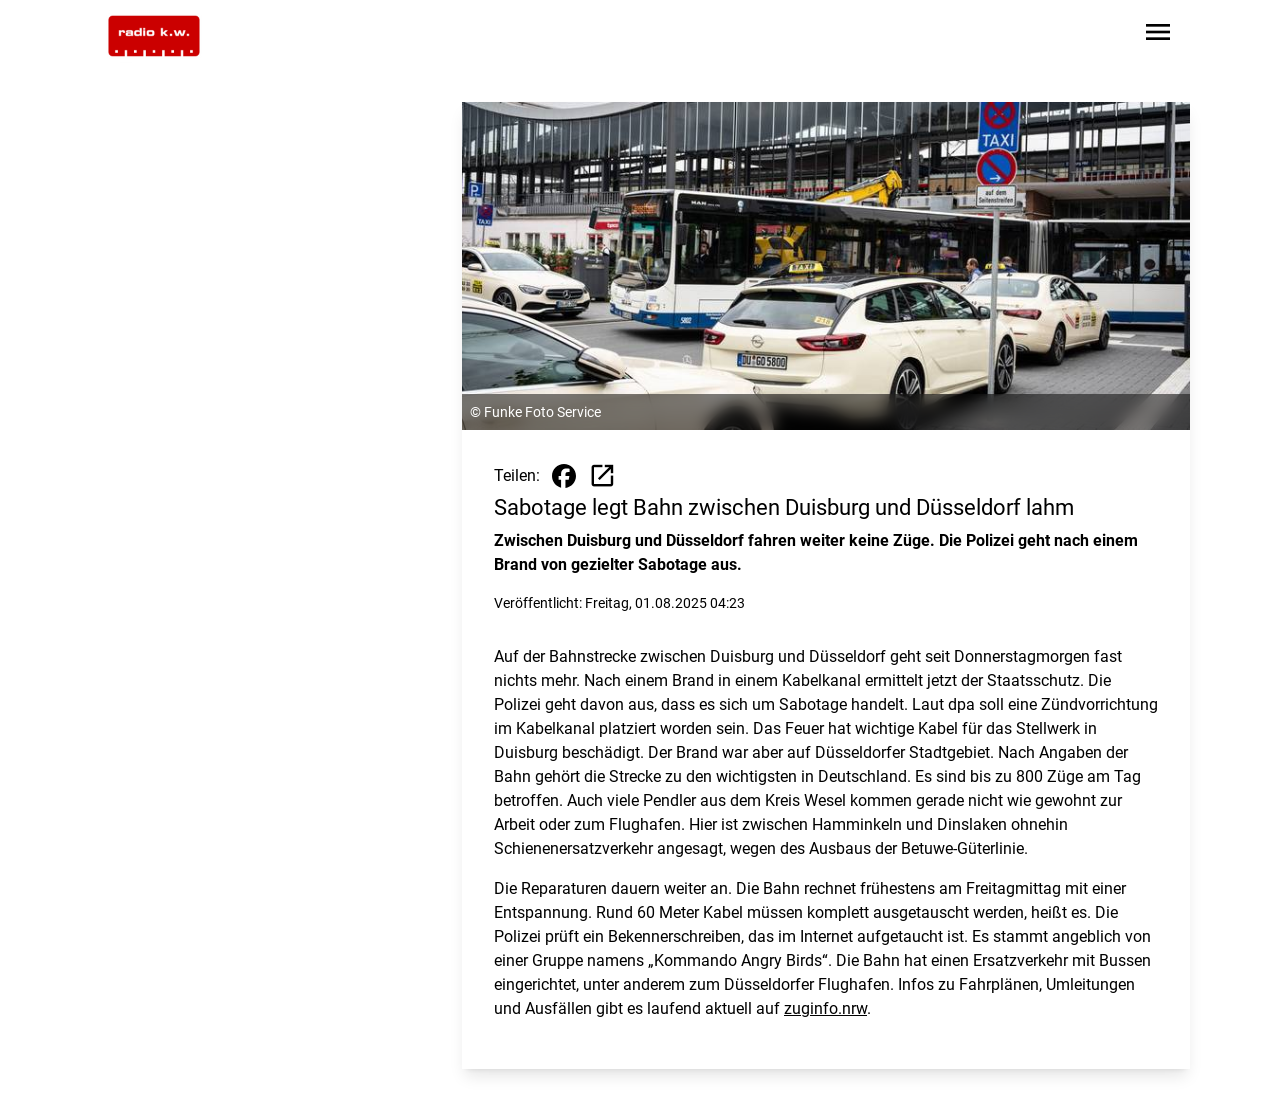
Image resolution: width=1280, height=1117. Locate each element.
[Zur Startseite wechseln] (154, 36)
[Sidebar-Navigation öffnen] (1158, 35)
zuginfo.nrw (825, 1008)
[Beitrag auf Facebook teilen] (564, 476)
